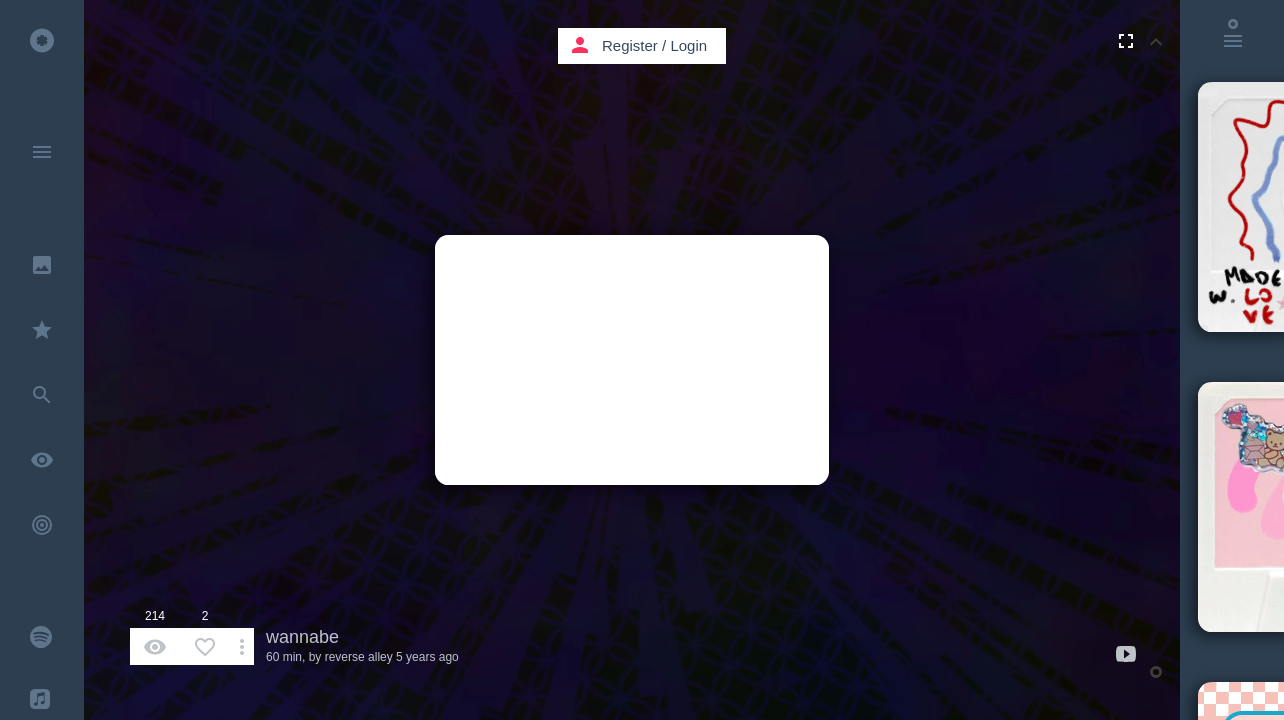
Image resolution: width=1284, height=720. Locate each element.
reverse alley (359, 657)
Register (630, 45)
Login (688, 45)
